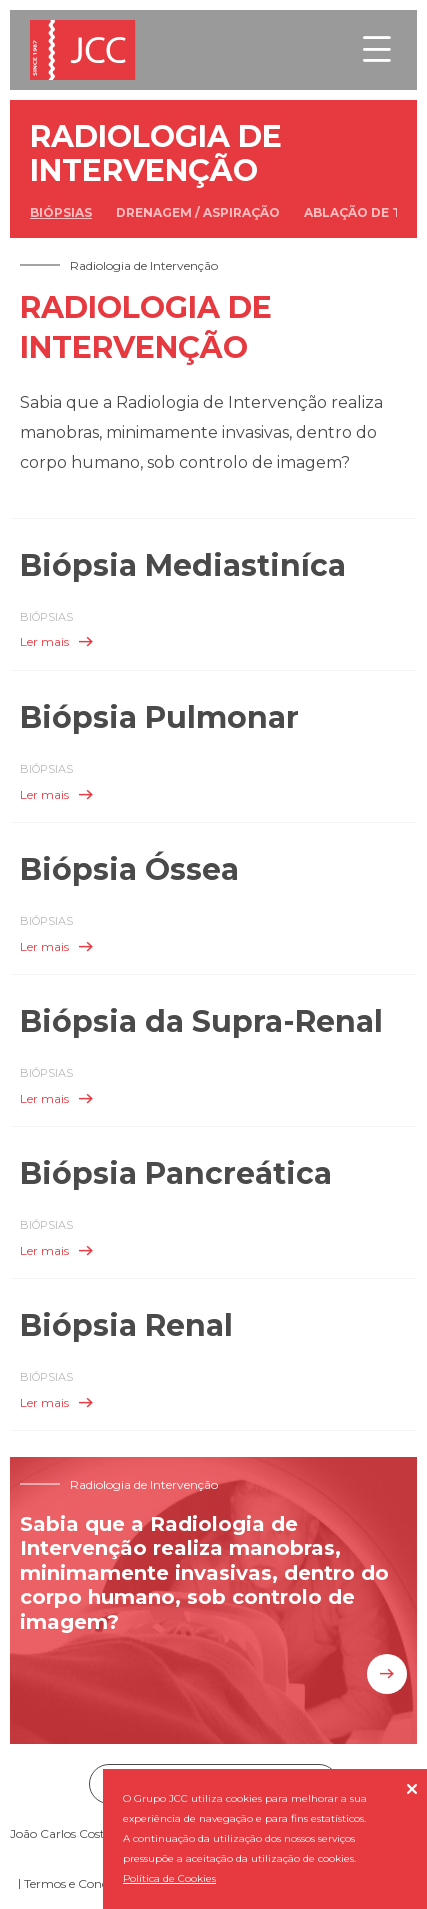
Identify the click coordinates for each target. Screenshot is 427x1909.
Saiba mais (387, 1674)
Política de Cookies (169, 1878)
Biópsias (61, 212)
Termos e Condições (80, 1883)
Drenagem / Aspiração (198, 212)
